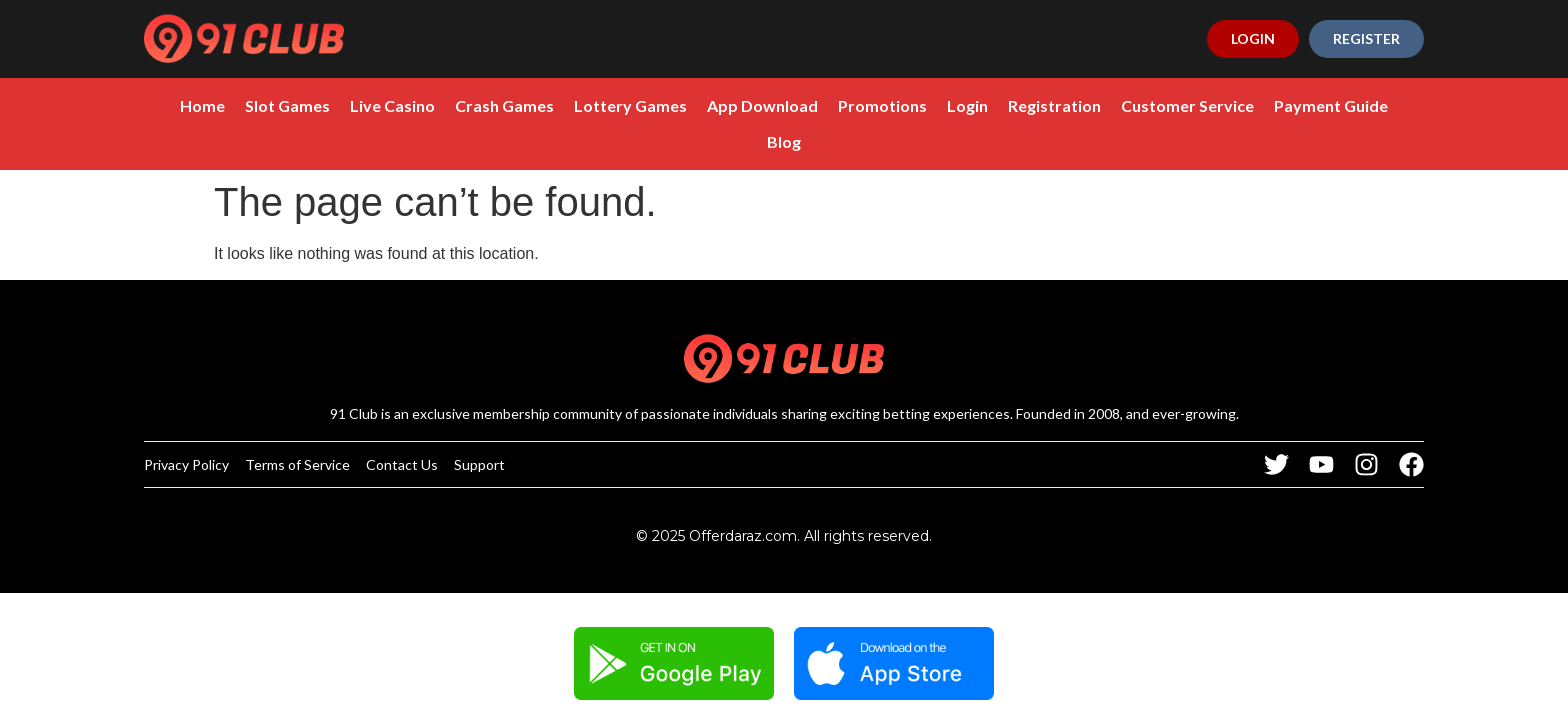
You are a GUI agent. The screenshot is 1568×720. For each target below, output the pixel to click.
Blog (784, 141)
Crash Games (504, 105)
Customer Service (1187, 105)
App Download (762, 105)
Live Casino (392, 105)
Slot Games (287, 105)
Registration (1054, 105)
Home (202, 105)
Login (967, 105)
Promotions (882, 105)
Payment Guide (1331, 105)
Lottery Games (630, 105)
